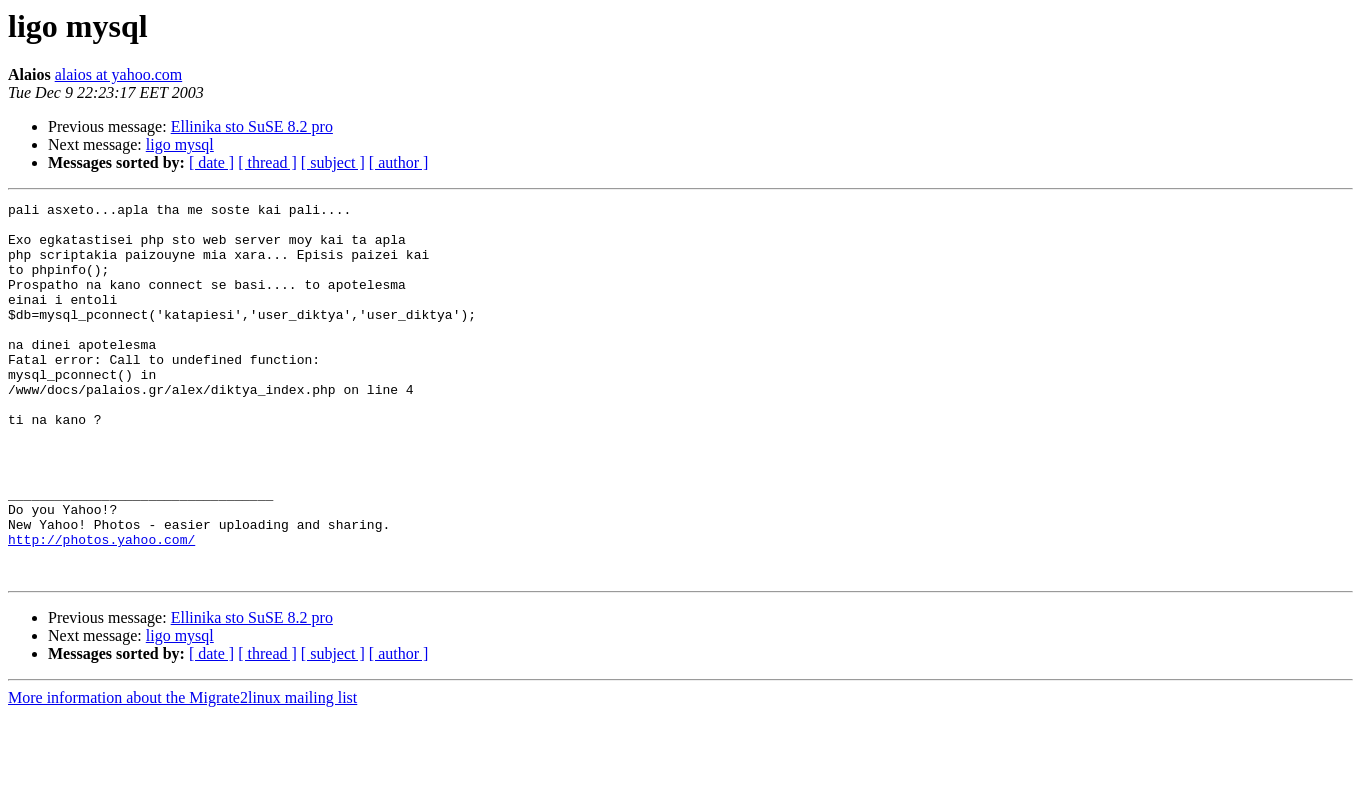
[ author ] (399, 162)
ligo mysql (180, 144)
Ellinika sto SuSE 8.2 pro (252, 126)
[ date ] (211, 162)
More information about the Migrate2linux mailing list (182, 772)
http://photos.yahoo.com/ (101, 608)
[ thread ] (267, 162)
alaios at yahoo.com (119, 74)
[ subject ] (333, 162)
